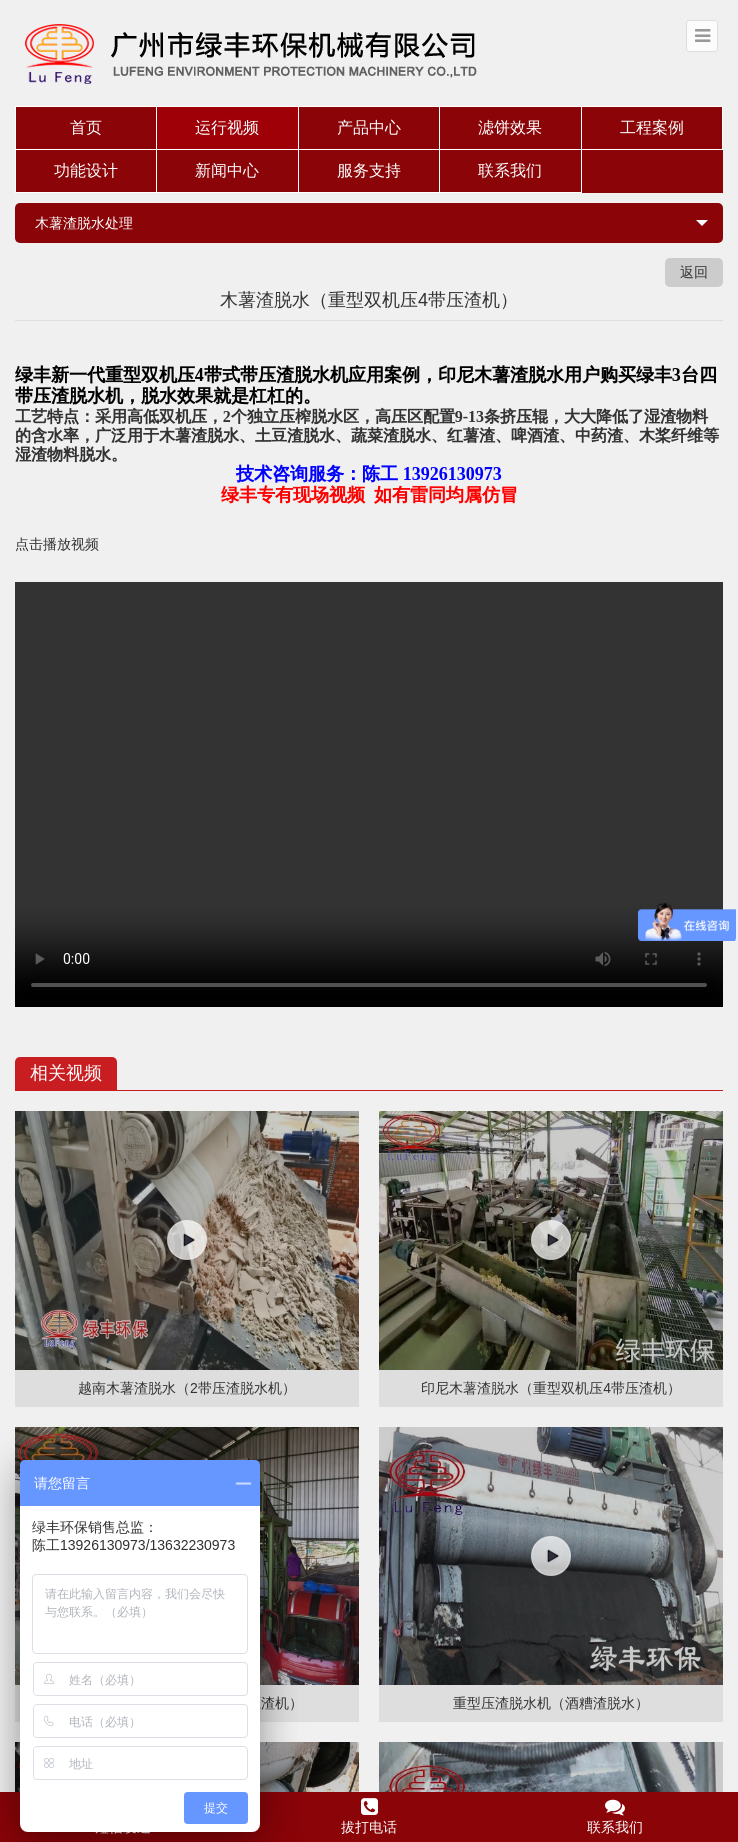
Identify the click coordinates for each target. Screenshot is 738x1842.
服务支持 (369, 170)
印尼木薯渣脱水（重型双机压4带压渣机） (551, 1388)
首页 (86, 127)
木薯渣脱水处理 (84, 223)
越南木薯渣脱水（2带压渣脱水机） (187, 1388)
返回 (694, 272)
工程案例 (652, 127)
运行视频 (227, 127)
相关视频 (66, 1073)
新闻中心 (227, 170)
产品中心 (369, 127)
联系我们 (510, 170)
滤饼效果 (510, 127)
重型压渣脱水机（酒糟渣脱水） (551, 1703)
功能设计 (86, 170)
